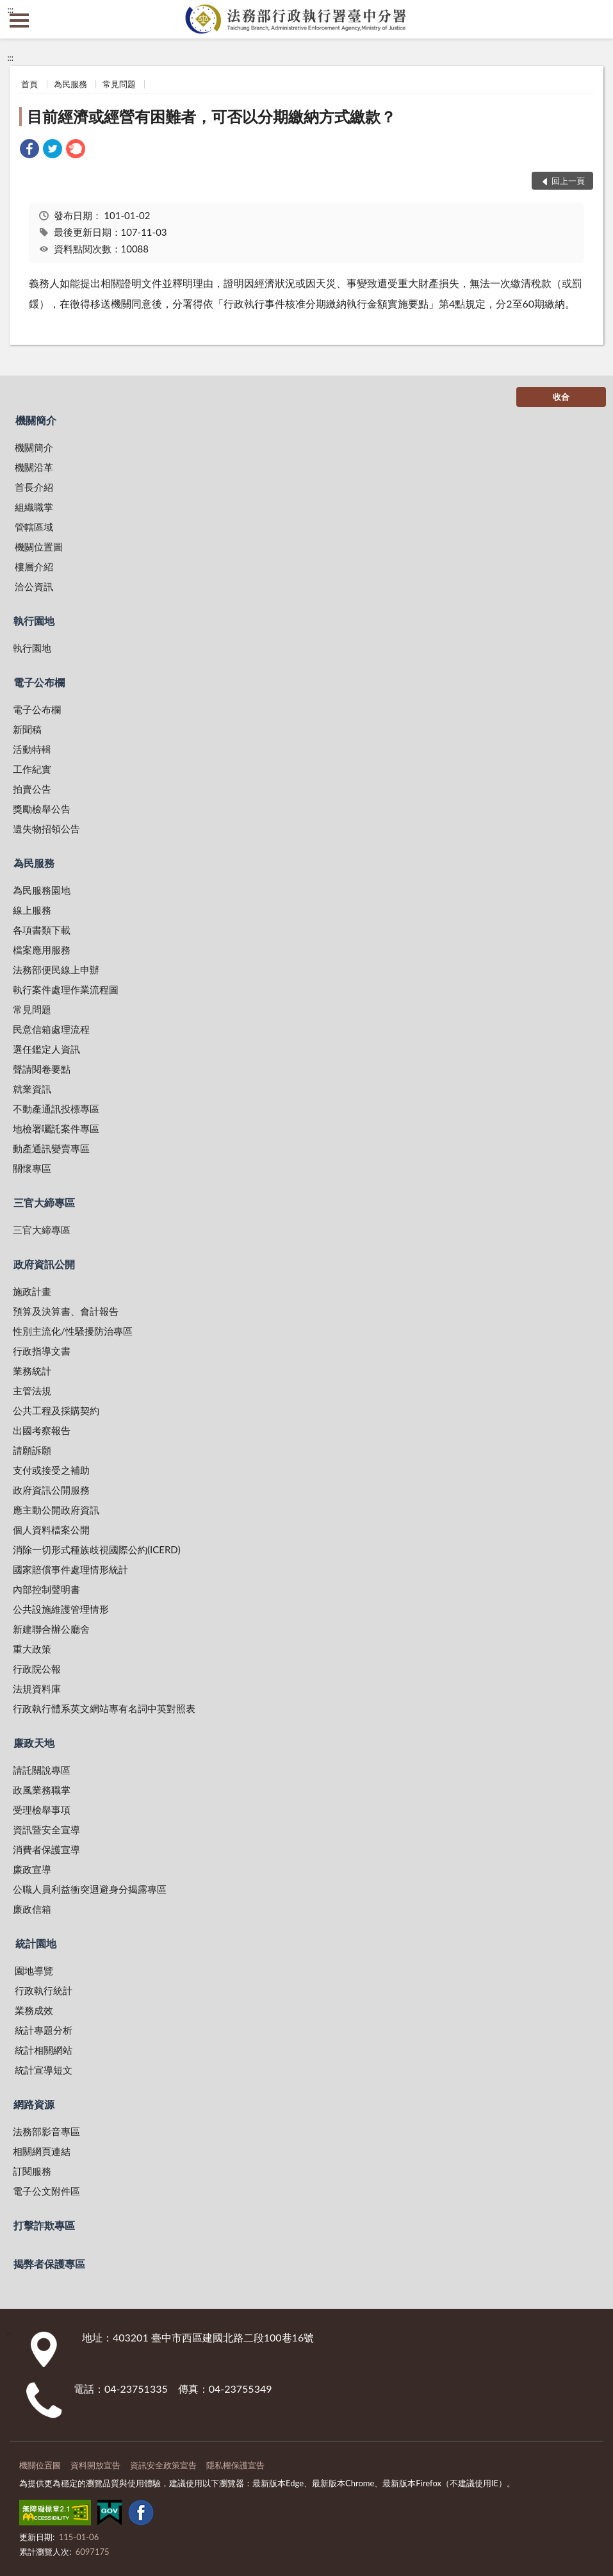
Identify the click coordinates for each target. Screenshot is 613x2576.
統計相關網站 (43, 2050)
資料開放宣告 (95, 2465)
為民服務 (70, 84)
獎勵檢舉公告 (41, 808)
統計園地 (35, 1943)
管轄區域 (34, 527)
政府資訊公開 (44, 1264)
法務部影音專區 (46, 2131)
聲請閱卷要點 (41, 1069)
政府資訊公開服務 (51, 1490)
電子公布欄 (39, 682)
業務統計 (32, 1370)
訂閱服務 (32, 2171)
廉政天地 (33, 1743)
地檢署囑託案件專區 (56, 1128)
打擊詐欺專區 (44, 2225)
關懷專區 (32, 1168)
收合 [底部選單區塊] (561, 397)
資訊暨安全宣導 (46, 1829)
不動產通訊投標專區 (56, 1108)
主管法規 (32, 1390)
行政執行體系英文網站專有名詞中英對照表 (104, 1708)
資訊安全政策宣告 (163, 2465)
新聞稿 (27, 729)
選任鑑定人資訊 (46, 1049)
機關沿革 (34, 467)
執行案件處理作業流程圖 (66, 989)
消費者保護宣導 (46, 1849)
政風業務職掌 (41, 1790)
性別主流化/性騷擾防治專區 (73, 1331)
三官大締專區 (44, 1202)
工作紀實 (32, 769)
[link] (29, 150)
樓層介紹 (34, 566)
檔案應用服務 (41, 949)
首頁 (29, 84)
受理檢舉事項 (41, 1809)
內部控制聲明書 (46, 1589)
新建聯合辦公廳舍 (51, 1629)
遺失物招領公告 (46, 828)
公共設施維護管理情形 (61, 1609)
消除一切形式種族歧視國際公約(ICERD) (97, 1549)
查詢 (594, 19)
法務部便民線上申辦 (56, 969)
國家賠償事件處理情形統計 (70, 1569)
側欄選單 (19, 20)
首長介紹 (34, 487)
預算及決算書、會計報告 (66, 1311)
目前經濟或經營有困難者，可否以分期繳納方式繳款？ (211, 116)
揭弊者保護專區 (49, 2264)
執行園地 (33, 621)
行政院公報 (37, 1668)
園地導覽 (34, 1970)
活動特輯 (32, 749)
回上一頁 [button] (568, 181)
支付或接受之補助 (51, 1470)
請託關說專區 (41, 1770)
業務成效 (34, 2010)
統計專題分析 (43, 2030)
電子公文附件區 (46, 2191)
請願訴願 (32, 1450)
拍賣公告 (32, 789)
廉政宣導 (32, 1869)
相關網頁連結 (41, 2151)
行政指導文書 (41, 1351)
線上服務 (32, 910)
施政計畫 (32, 1291)
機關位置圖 (39, 546)
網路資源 (33, 2104)
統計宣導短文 (43, 2070)
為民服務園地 (41, 890)
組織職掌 (34, 507)
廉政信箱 (32, 1909)
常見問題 (119, 84)
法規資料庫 (37, 1688)
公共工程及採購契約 (56, 1410)
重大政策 (32, 1649)
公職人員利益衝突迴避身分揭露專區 (90, 1889)
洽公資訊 (34, 586)
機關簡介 (35, 420)
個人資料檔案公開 (51, 1529)
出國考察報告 (41, 1430)
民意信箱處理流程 (51, 1029)
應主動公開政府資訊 (56, 1509)
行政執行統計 (43, 1990)
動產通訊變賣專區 (51, 1148)
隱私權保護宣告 (235, 2465)
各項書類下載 (41, 930)
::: (10, 9)
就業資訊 (32, 1088)
